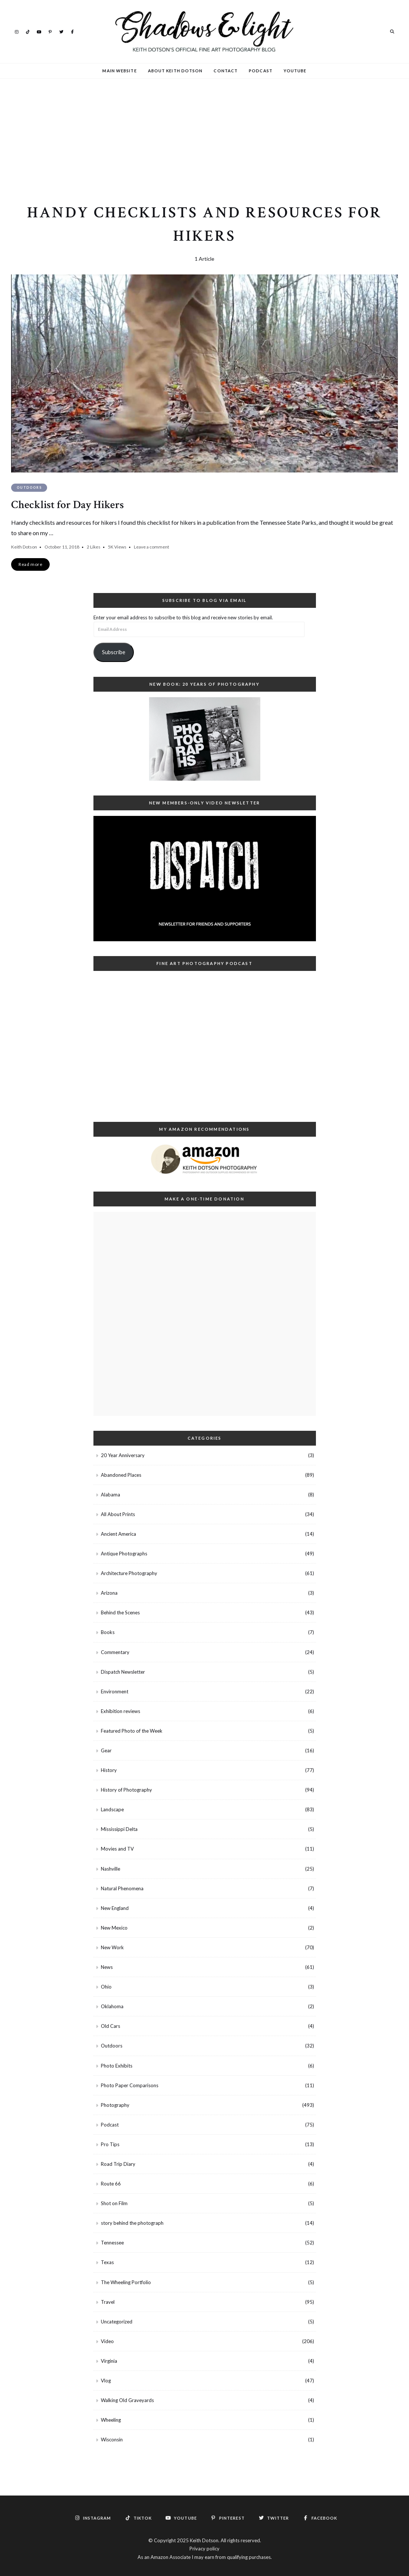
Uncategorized (116, 2322)
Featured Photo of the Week (131, 1731)
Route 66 (111, 2184)
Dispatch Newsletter (123, 1672)
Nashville (110, 1869)
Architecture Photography (129, 1573)
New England (115, 1908)
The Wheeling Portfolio (126, 2282)
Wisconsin (112, 2439)
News (107, 1967)
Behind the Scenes (120, 1612)
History (109, 1770)
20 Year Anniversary (123, 1455)
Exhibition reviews (120, 1711)
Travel (108, 2302)
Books (108, 1632)
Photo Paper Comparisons (129, 2085)
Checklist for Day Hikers (67, 505)
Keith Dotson (24, 547)
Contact (226, 70)
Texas (107, 2262)
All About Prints (118, 1514)
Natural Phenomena (122, 1888)
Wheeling (111, 2420)
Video (107, 2341)
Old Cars (110, 2026)
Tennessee (112, 2243)
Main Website (119, 70)
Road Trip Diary (118, 2164)
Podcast (261, 70)
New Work (112, 1947)
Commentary (115, 1652)
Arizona (109, 1593)
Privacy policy (204, 2549)
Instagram (16, 31)
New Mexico (114, 1928)
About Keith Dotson (175, 70)
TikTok (27, 31)
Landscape (112, 1809)
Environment (114, 1691)
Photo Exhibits (116, 2066)
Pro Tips (110, 2144)
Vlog (106, 2381)
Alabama (110, 1495)
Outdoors (29, 487)
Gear (106, 1750)
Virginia (109, 2361)
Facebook (72, 31)
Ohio (106, 1987)
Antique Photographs (124, 1554)
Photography (115, 2105)
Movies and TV (117, 1849)
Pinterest (50, 31)
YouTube (38, 31)
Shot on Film (114, 2203)
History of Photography (126, 1790)
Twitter (61, 31)
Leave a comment (151, 547)
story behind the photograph (132, 2223)
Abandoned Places (121, 1475)
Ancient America (118, 1534)
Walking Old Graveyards (127, 2400)
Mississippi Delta (119, 1829)
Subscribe (113, 652)
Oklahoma (112, 2006)
